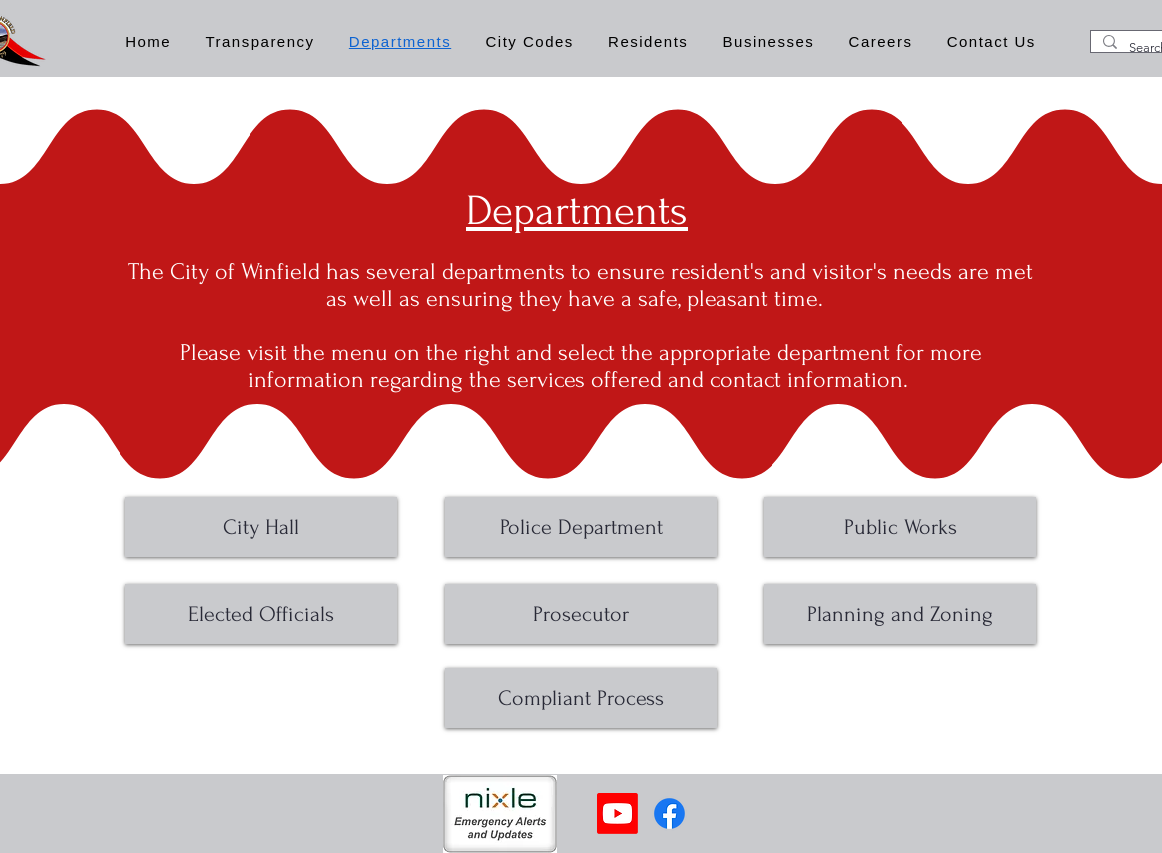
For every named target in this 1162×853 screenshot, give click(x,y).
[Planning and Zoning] (900, 614)
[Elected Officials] (261, 614)
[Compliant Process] (581, 698)
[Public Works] (900, 527)
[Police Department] (581, 527)
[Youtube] (617, 813)
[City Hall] (261, 527)
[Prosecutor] (581, 614)
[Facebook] (669, 813)
